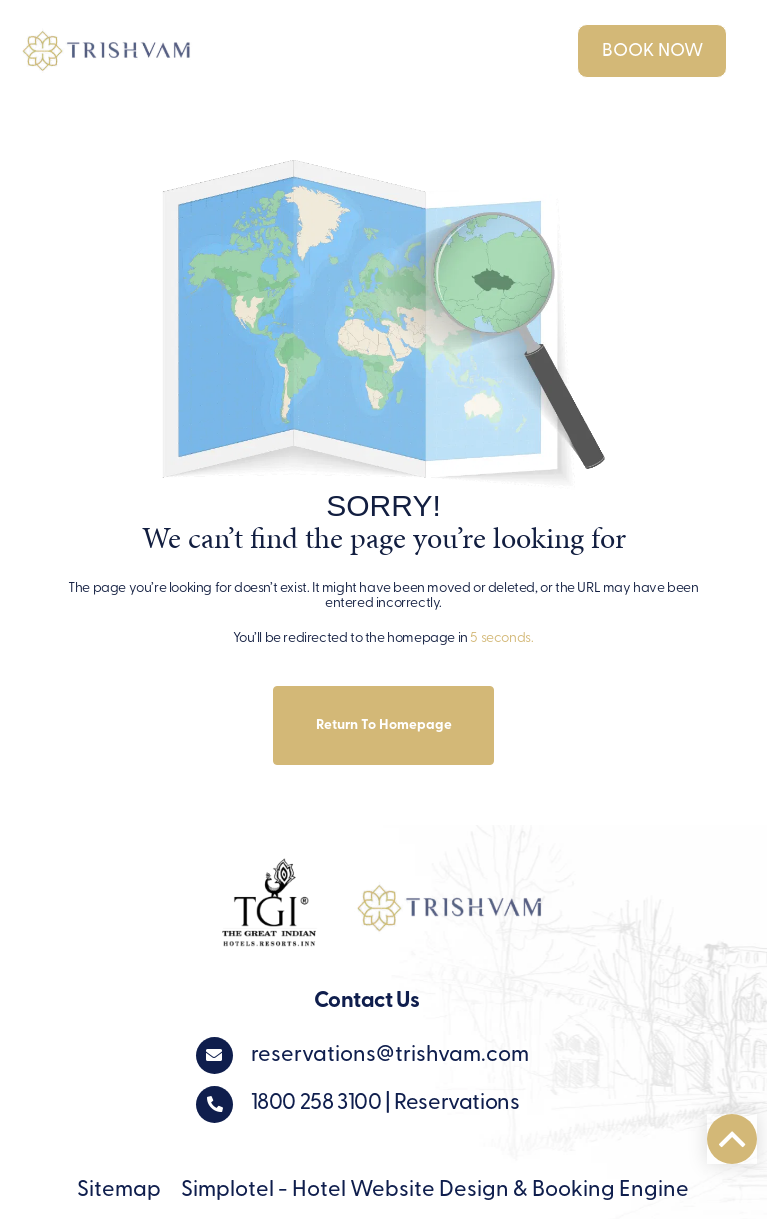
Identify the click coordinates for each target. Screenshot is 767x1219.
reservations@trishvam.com (390, 1055)
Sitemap (119, 1190)
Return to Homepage (384, 725)
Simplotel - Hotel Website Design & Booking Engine (435, 1190)
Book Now (652, 51)
